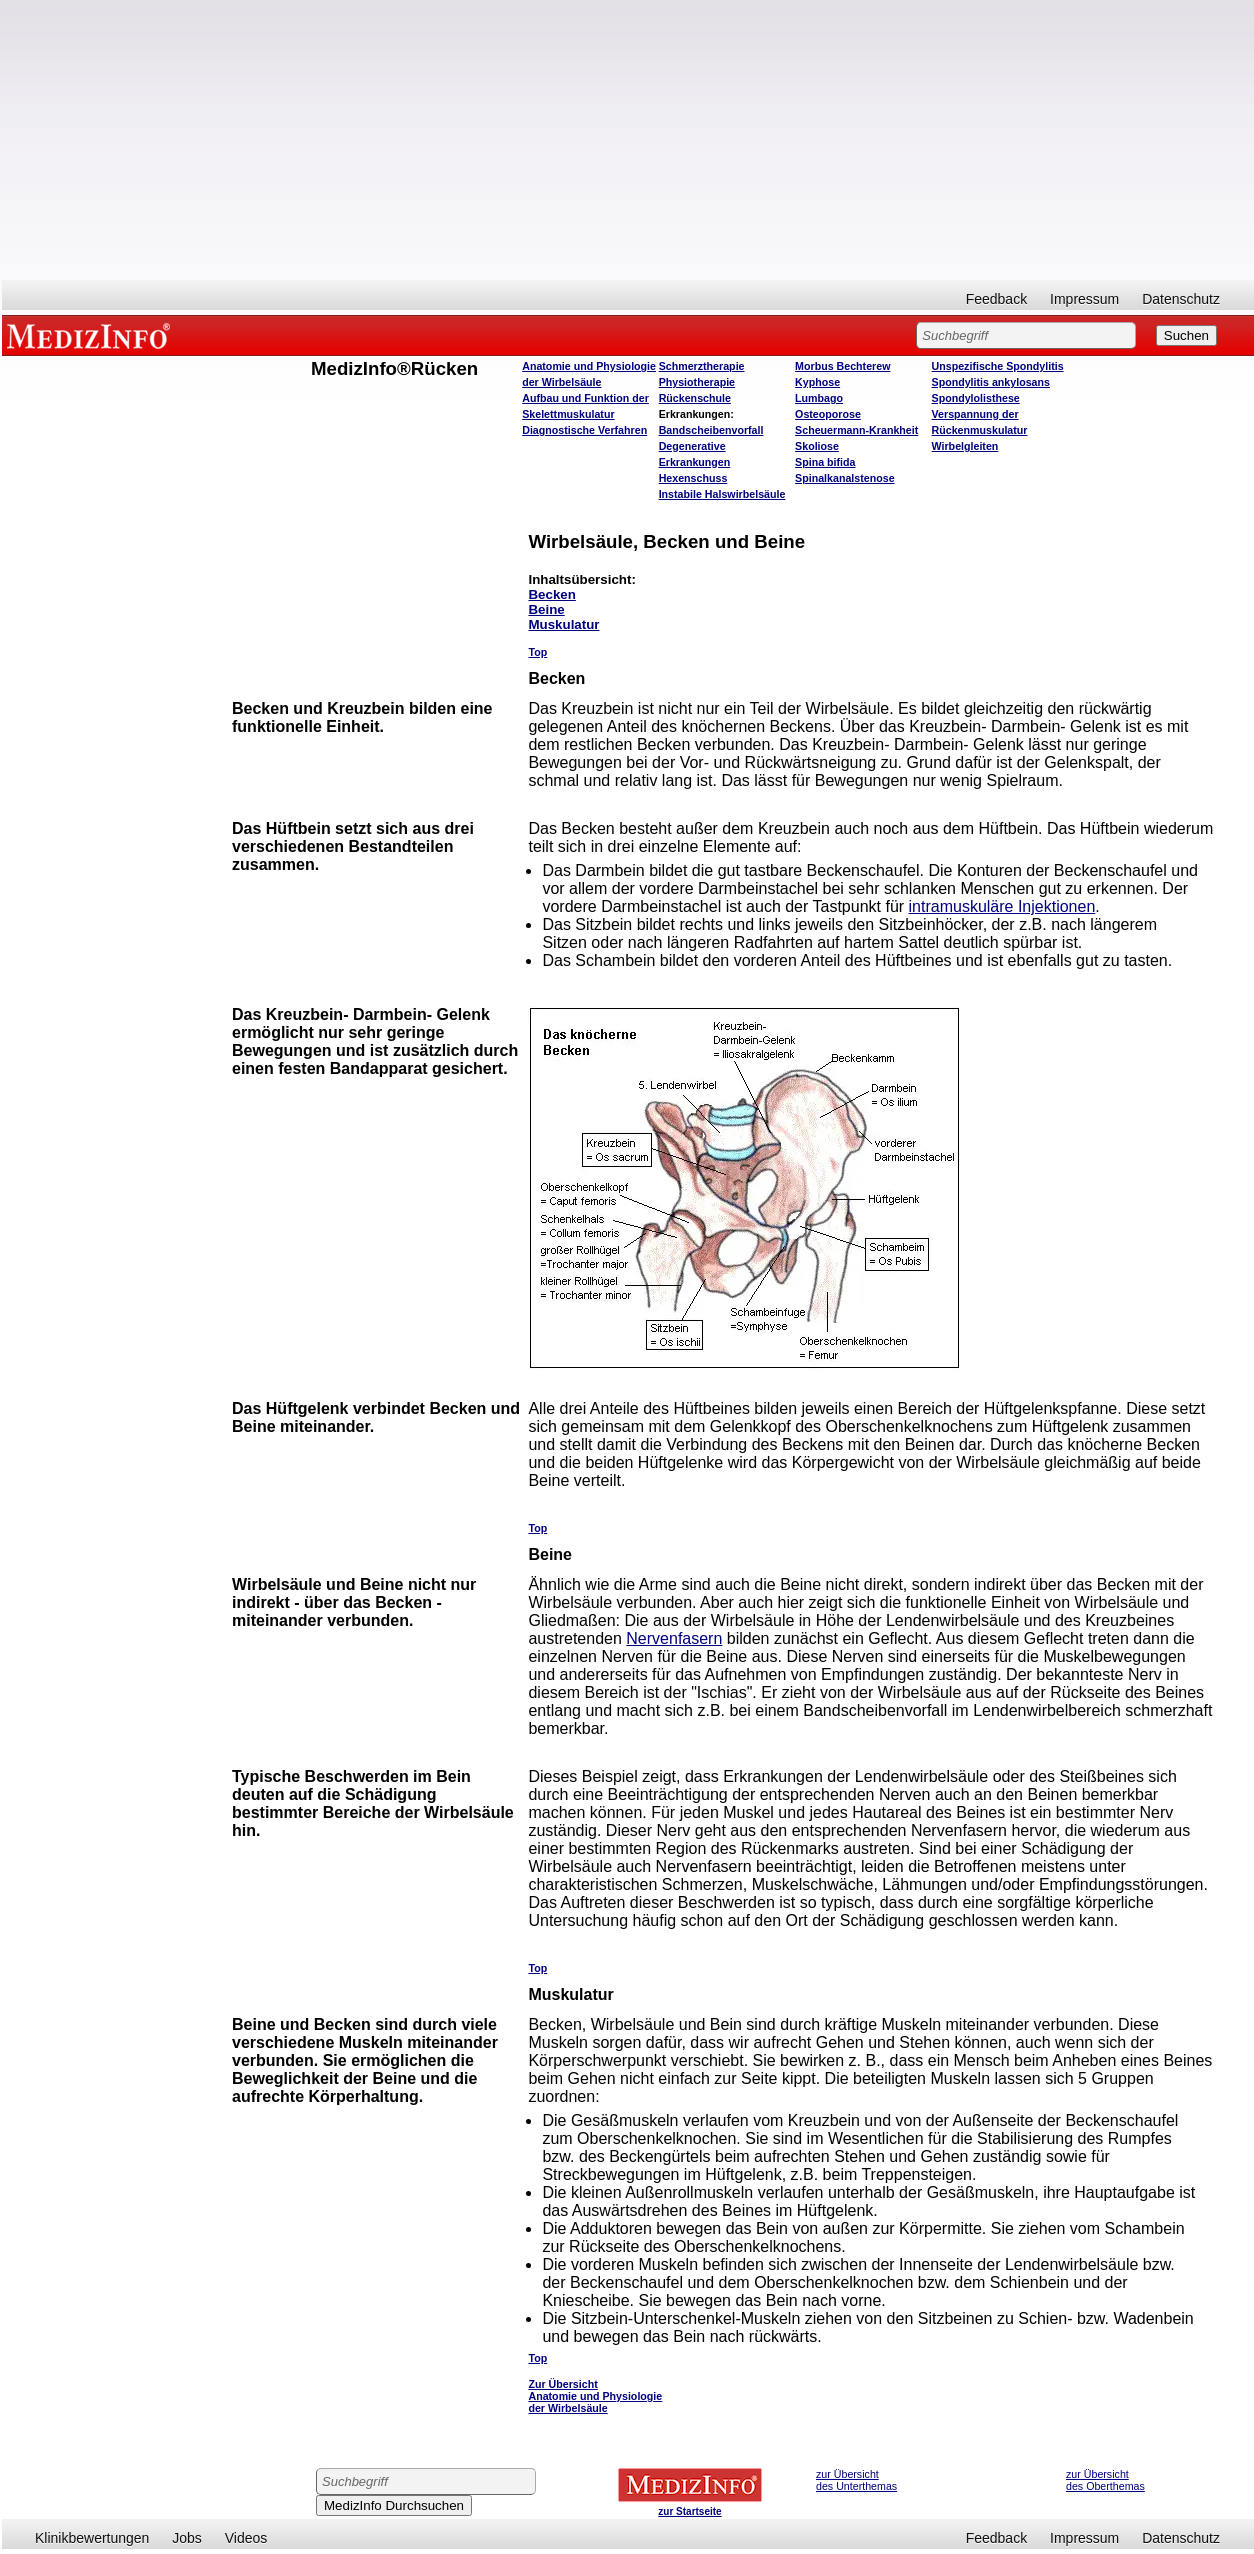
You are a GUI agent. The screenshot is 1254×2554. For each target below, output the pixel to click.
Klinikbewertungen (92, 2538)
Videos (246, 2538)
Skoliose (817, 446)
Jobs (187, 2538)
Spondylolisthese (976, 398)
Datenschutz (1181, 299)
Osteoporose (828, 414)
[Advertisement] (628, 140)
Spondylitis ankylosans (991, 382)
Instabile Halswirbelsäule (722, 494)
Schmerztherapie (702, 366)
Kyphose (817, 382)
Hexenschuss (693, 478)
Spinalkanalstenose (845, 478)
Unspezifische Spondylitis (998, 366)
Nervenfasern (674, 1638)
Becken (551, 594)
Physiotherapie (697, 382)
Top (537, 652)
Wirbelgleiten (965, 446)
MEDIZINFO (92, 335)
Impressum (1084, 299)
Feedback (996, 299)
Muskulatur (563, 624)
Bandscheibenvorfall (711, 430)
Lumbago (819, 398)
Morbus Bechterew (842, 366)
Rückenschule (695, 398)
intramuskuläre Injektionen (1002, 906)
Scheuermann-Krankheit (856, 430)
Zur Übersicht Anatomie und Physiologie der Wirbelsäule (595, 2396)
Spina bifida (825, 462)
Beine (546, 609)
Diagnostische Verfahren (584, 430)
